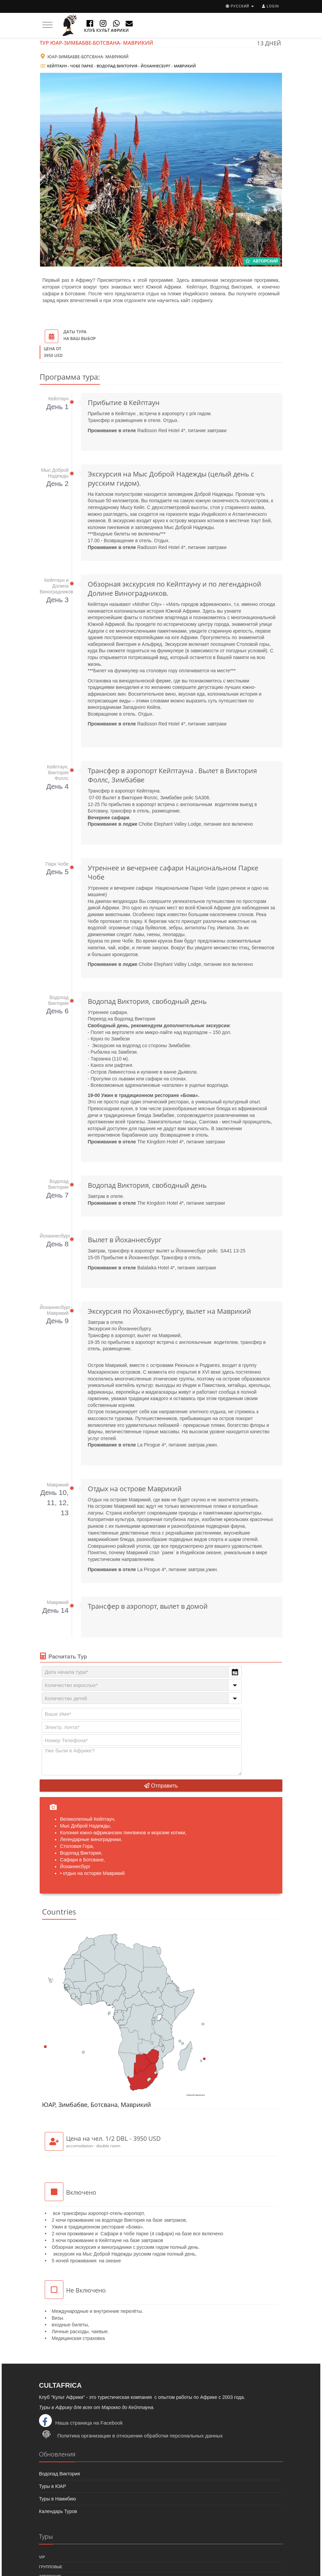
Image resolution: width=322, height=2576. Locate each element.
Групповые (50, 2567)
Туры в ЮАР (52, 2486)
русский (240, 6)
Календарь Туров (58, 2511)
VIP (42, 2557)
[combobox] (142, 1671)
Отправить (161, 1786)
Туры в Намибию (57, 2498)
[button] (235, 1671)
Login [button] (270, 6)
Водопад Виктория (59, 2473)
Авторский (261, 261)
